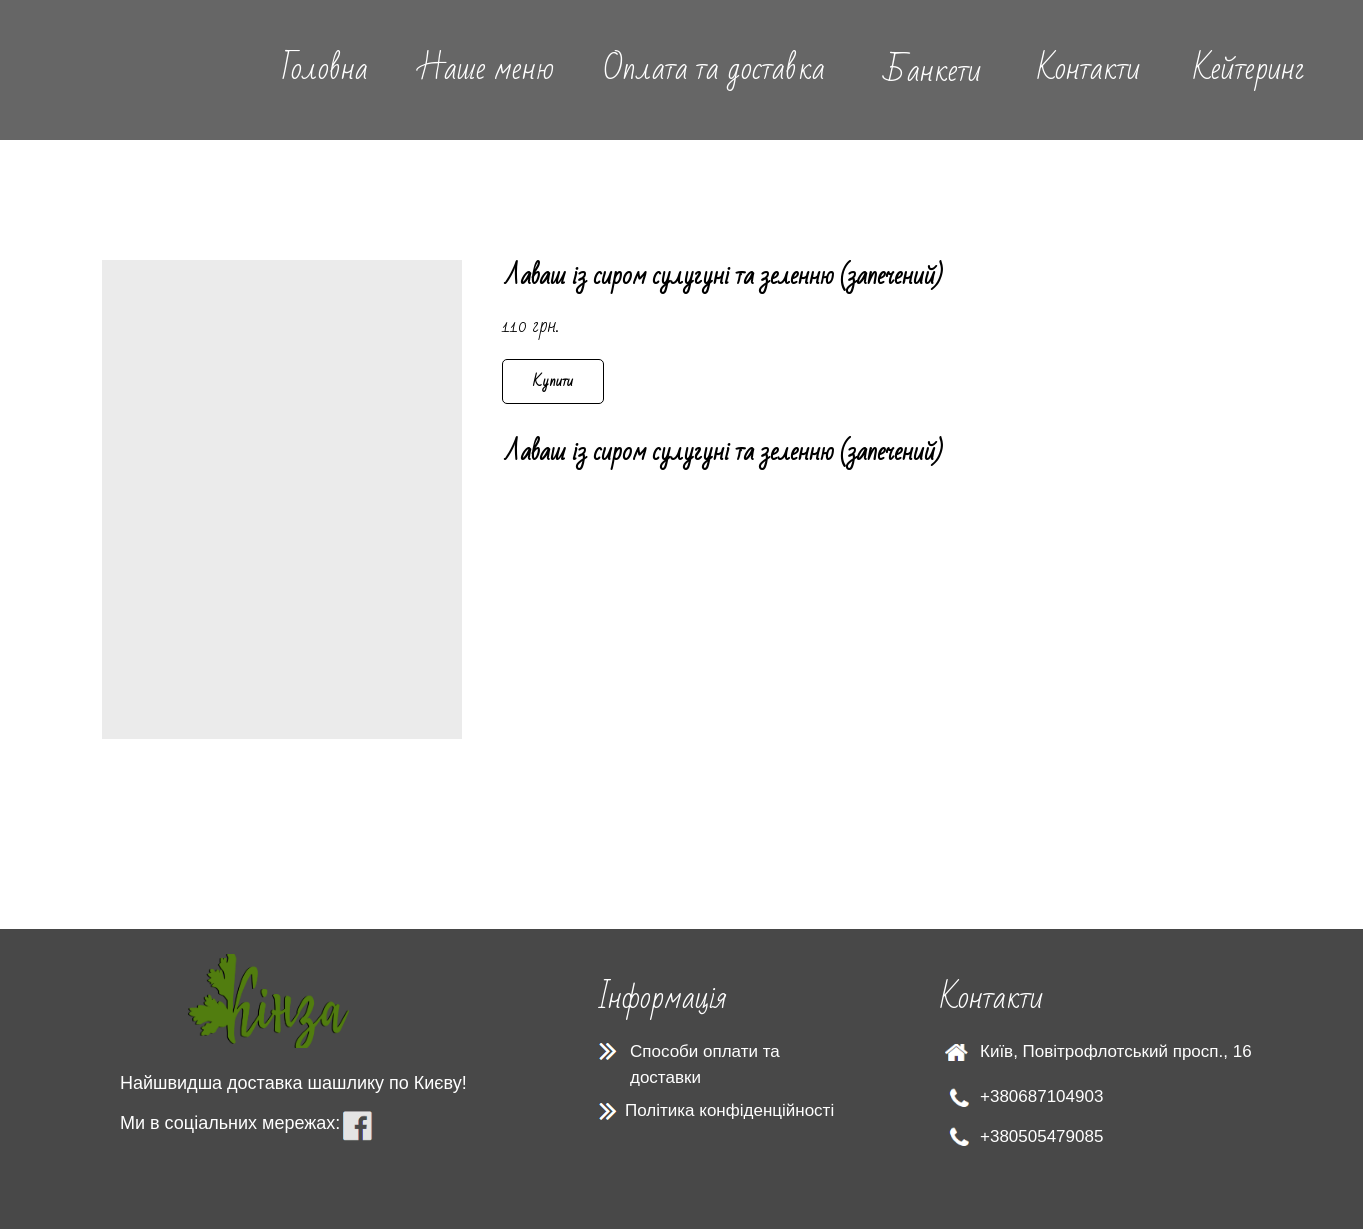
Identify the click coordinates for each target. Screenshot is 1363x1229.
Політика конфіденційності (729, 1110)
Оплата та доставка (714, 68)
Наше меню (486, 68)
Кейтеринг (1249, 68)
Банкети (932, 70)
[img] (126, 69)
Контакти (1088, 68)
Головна (325, 68)
